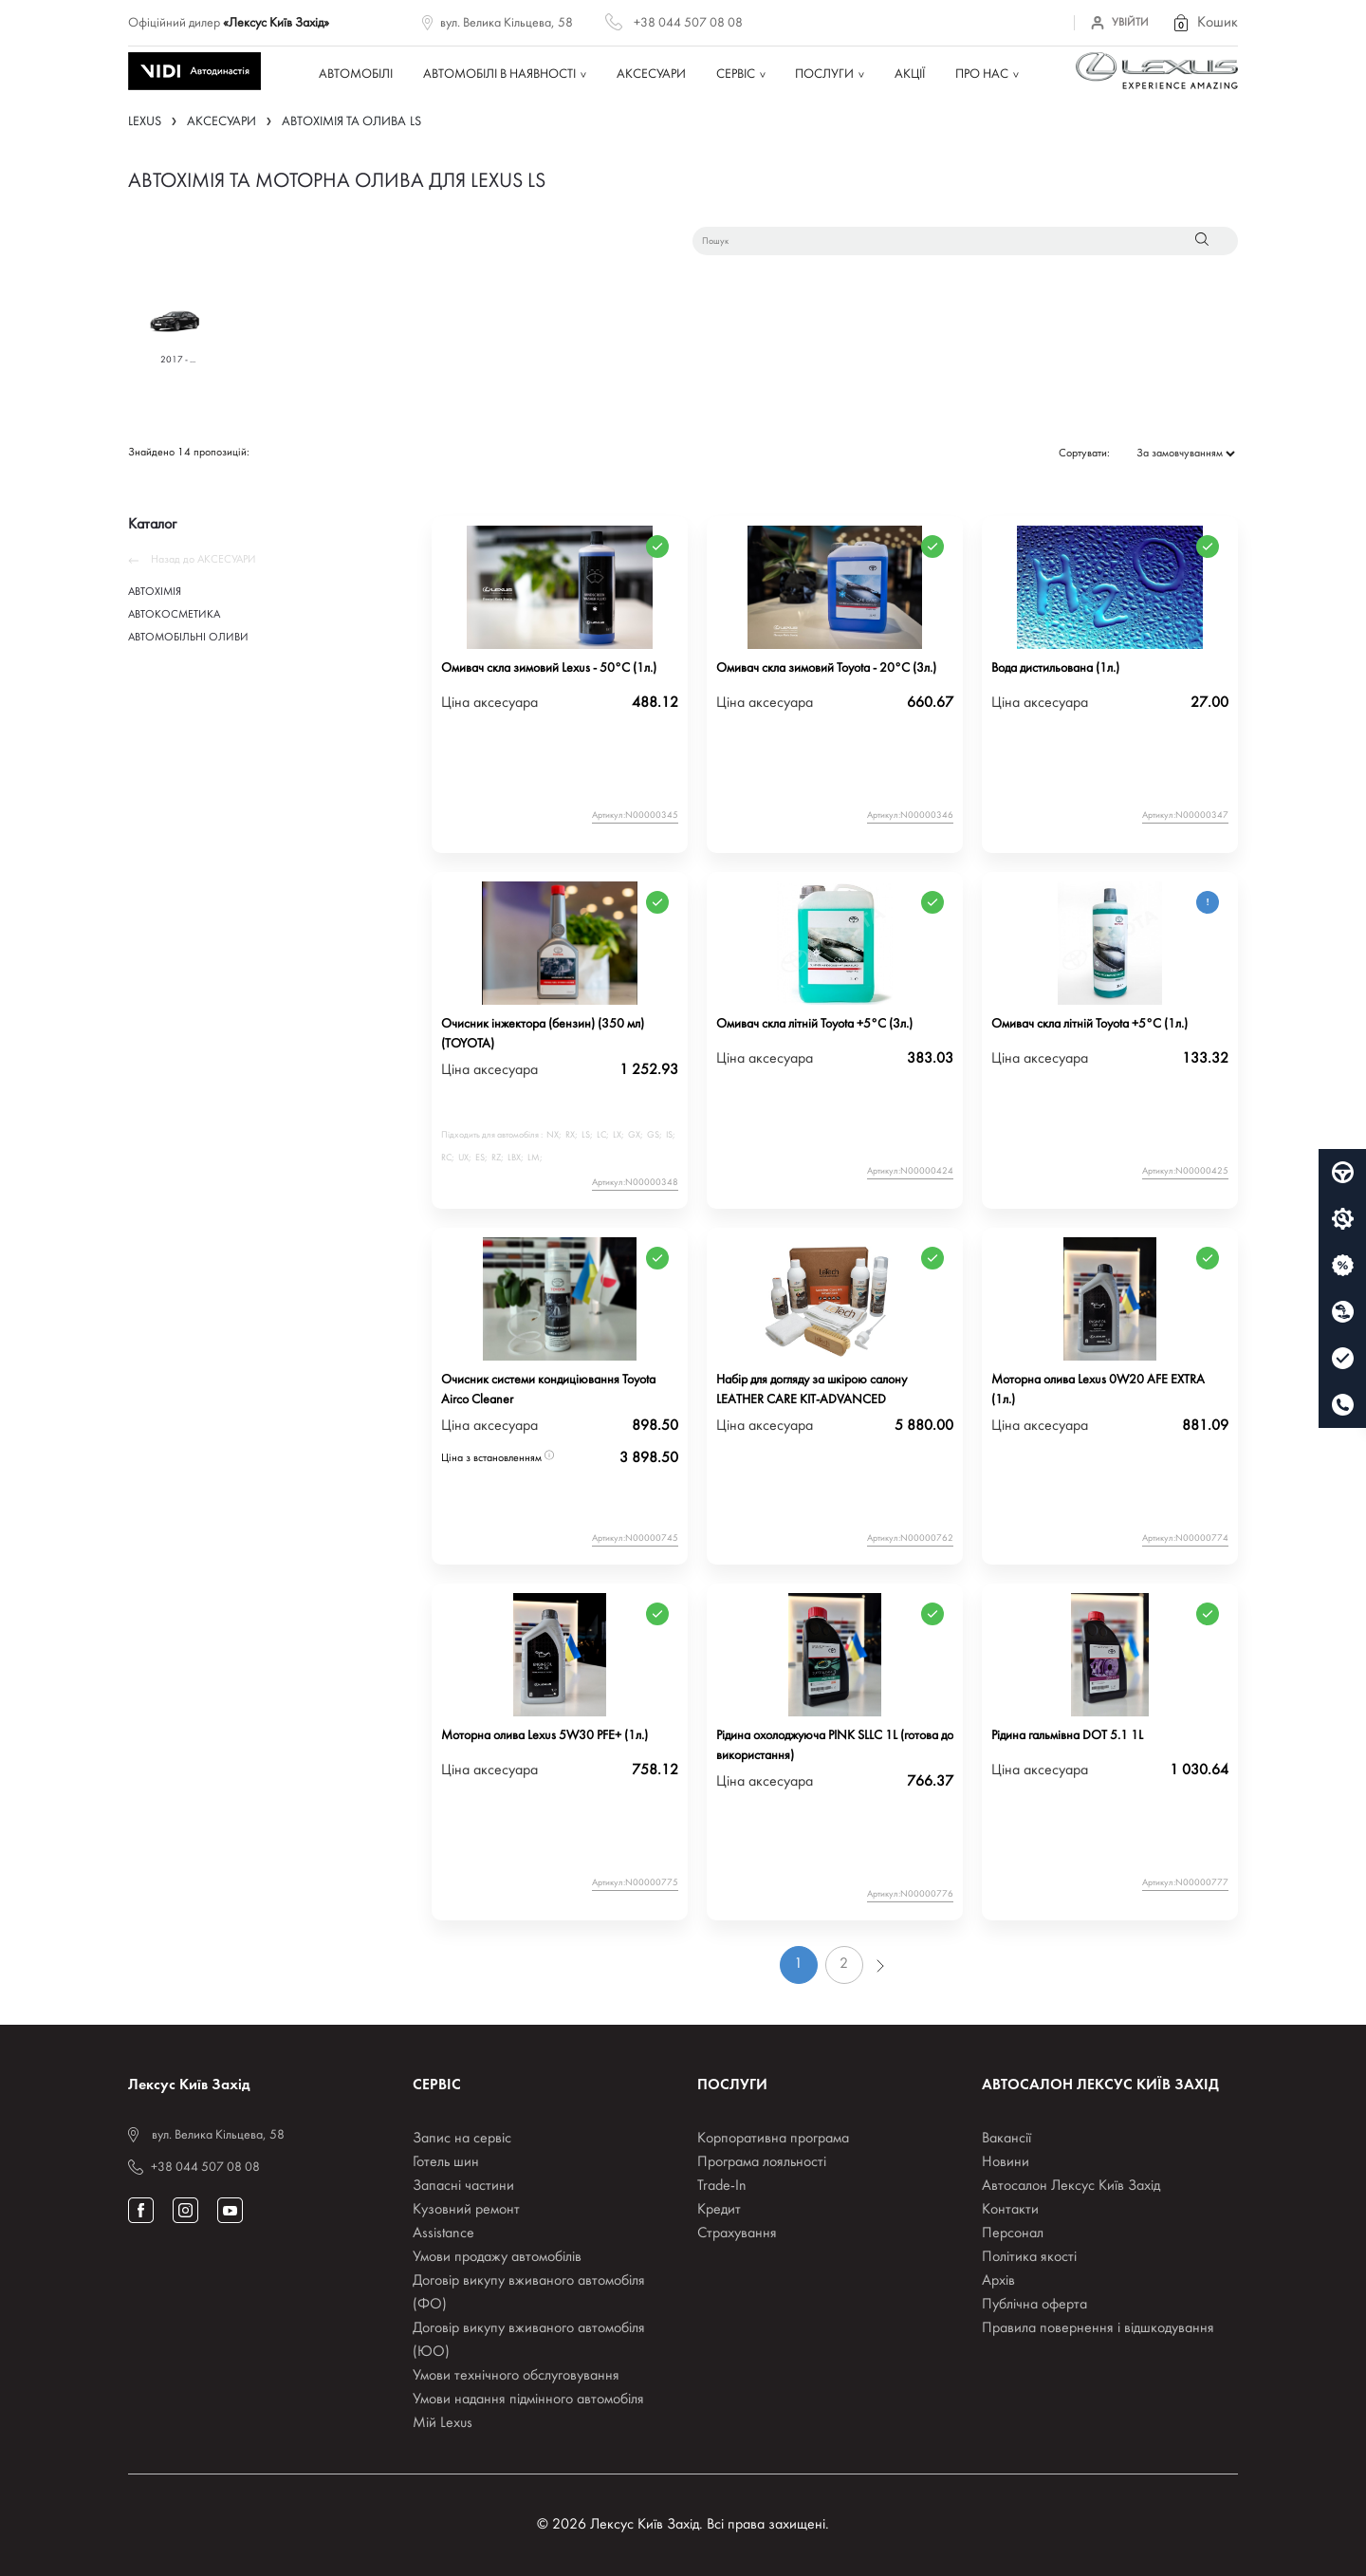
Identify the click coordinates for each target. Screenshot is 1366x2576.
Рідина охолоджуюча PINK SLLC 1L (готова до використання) (834, 1746)
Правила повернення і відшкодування (1098, 2328)
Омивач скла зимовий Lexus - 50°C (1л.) (548, 668)
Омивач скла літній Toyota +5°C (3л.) (814, 1024)
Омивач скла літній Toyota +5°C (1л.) (1089, 1024)
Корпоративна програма (773, 2138)
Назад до (192, 559)
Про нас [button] (981, 74)
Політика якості (1029, 2257)
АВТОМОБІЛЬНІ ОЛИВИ (188, 637)
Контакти (1010, 2209)
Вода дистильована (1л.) (1055, 668)
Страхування (737, 2233)
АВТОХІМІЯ (154, 592)
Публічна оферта (1034, 2304)
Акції (910, 74)
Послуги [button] (824, 74)
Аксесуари (651, 74)
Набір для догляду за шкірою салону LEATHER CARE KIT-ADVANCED (811, 1390)
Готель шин (446, 2162)
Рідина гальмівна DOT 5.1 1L (1067, 1736)
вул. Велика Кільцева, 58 (506, 23)
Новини (1005, 2162)
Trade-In (722, 2186)
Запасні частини (463, 2186)
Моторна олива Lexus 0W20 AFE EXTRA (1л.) (1098, 1390)
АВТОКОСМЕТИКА (174, 615)
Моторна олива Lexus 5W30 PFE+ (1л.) (544, 1736)
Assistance (443, 2233)
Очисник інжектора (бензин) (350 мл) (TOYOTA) (542, 1034)
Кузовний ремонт (466, 2209)
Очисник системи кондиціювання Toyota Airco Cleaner (548, 1390)
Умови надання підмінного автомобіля (528, 2399)
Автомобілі (356, 74)
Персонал (1012, 2233)
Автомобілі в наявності (499, 74)
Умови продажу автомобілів (497, 2257)
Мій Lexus (442, 2423)
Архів (998, 2281)
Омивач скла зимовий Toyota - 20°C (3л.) (826, 668)
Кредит (719, 2209)
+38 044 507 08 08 (688, 23)
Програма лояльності (761, 2162)
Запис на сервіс (462, 2138)
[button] (1205, 22)
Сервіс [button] (735, 74)
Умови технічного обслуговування (516, 2375)
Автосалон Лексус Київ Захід (1071, 2186)
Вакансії (1006, 2138)
